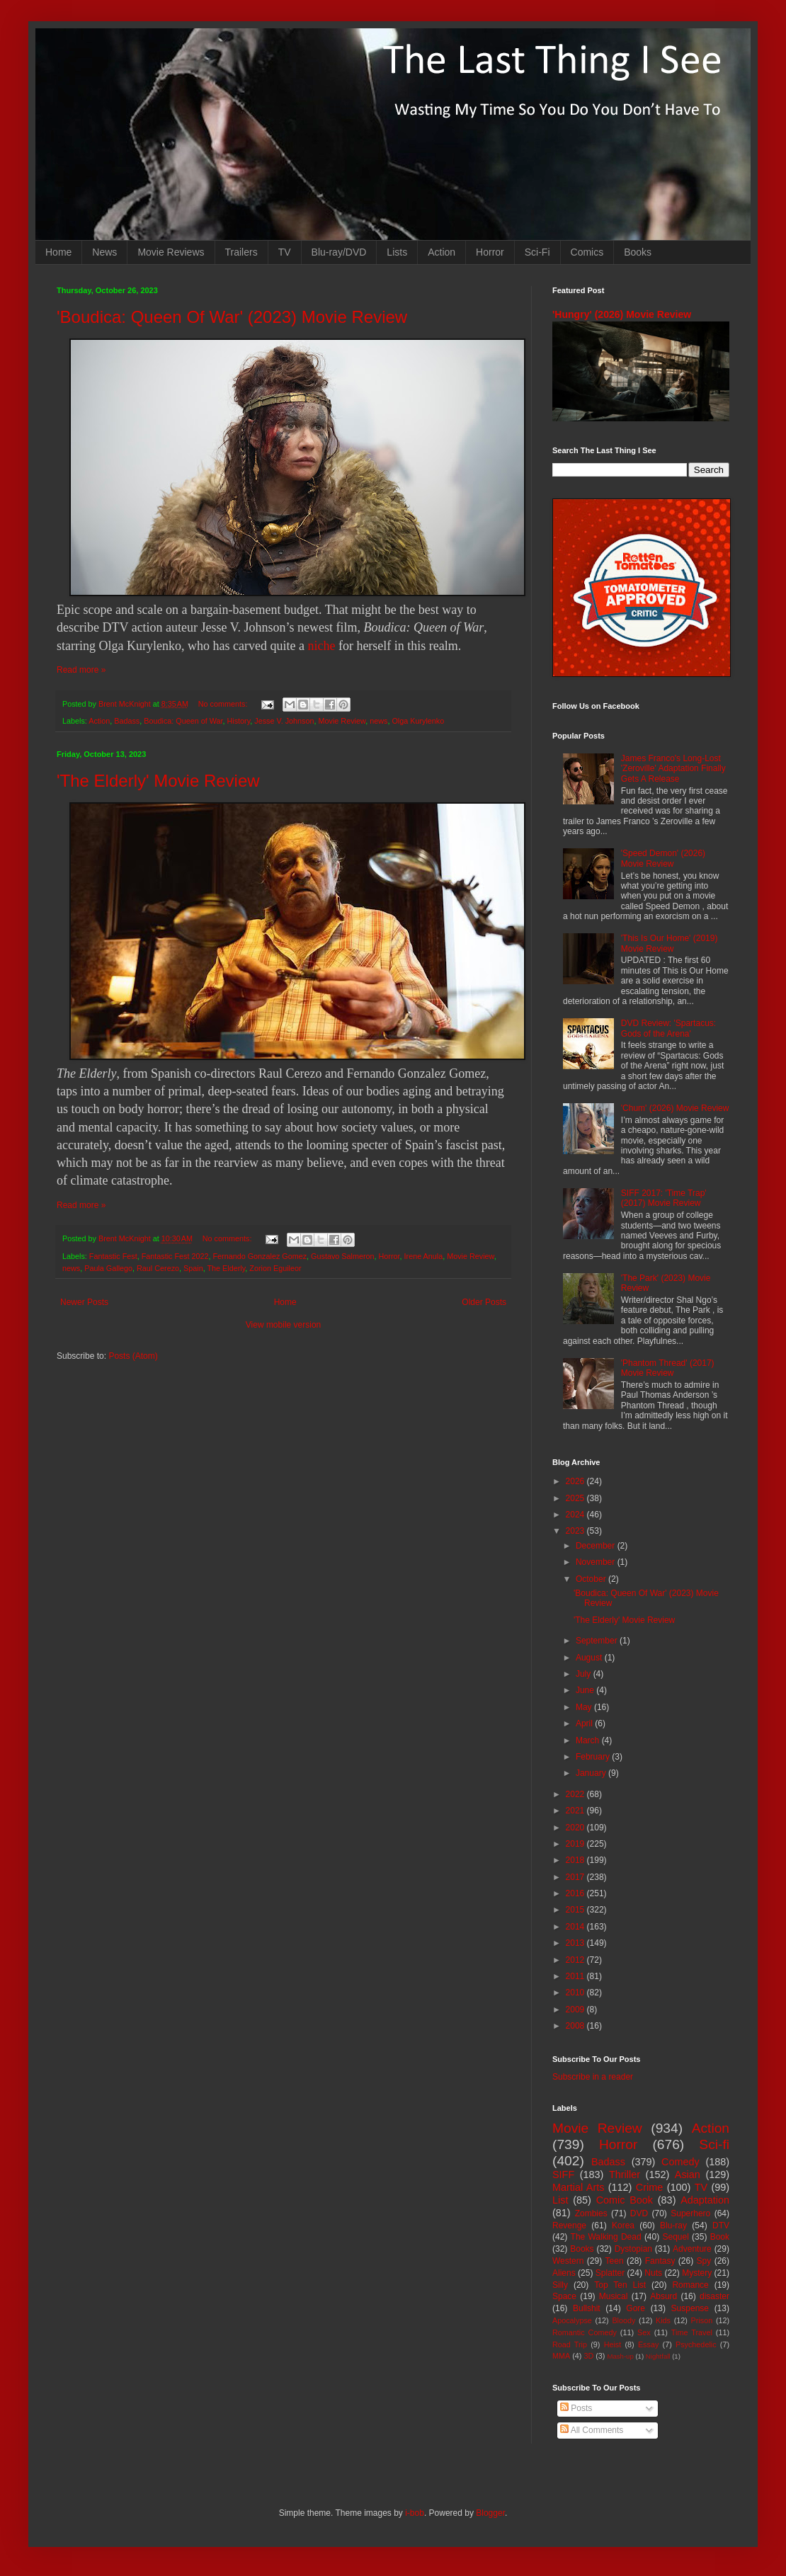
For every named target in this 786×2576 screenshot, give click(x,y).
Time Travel (691, 2332)
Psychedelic (696, 2344)
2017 (576, 1877)
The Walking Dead (606, 2237)
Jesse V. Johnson (284, 721)
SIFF (563, 2174)
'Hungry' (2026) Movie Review (621, 314)
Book (719, 2237)
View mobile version (283, 1325)
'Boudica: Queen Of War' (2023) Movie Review (232, 316)
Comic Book (624, 2200)
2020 (576, 1828)
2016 (576, 1893)
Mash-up (620, 2356)
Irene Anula (423, 1256)
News (104, 252)
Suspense (690, 2308)
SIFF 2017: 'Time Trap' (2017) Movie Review (664, 1198)
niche (321, 646)
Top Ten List (620, 2285)
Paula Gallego (108, 1268)
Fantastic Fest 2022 (175, 1256)
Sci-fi (714, 2144)
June (586, 1690)
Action (441, 252)
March (589, 1740)
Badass (126, 721)
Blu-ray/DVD (339, 252)
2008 (576, 2026)
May (585, 1707)
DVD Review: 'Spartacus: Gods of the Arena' (668, 1028)
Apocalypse (572, 2320)
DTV (720, 2225)
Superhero (690, 2213)
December (596, 1546)
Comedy (680, 2161)
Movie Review (342, 721)
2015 (576, 1910)
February (594, 1757)
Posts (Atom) (132, 1356)
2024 (576, 1515)
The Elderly (226, 1268)
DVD (639, 2213)
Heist (613, 2344)
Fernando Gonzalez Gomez (259, 1256)
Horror (490, 252)
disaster (714, 2296)
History (239, 721)
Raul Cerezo (158, 1268)
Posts (576, 2408)
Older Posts (484, 1302)
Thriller (624, 2174)
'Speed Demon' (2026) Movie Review (663, 858)
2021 (576, 1811)
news (378, 721)
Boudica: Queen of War (183, 721)
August (590, 1658)
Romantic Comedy (584, 2332)
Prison (702, 2320)
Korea (623, 2225)
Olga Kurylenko (418, 721)
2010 (576, 1992)
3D (588, 2356)
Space (564, 2296)
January (592, 1773)
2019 (576, 1844)
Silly (560, 2285)
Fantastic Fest (113, 1256)
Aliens (564, 2273)
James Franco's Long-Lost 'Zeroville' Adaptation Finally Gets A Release (673, 768)
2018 (576, 1860)
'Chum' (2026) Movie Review (675, 1108)
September (598, 1641)
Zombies (591, 2213)
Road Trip (569, 2344)
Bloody (623, 2320)
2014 (576, 1927)
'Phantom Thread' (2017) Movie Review (667, 1368)
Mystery (697, 2273)
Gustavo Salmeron (342, 1256)
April (585, 1723)
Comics (587, 252)
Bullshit (586, 2308)
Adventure (692, 2249)
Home (58, 252)
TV (284, 252)
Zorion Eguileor (275, 1268)
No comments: (224, 704)
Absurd (663, 2296)
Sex (644, 2332)
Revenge (569, 2225)
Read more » (81, 670)
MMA (561, 2356)
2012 (576, 1960)
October (592, 1579)
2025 (576, 1498)
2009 (576, 2009)
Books (637, 252)
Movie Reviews (170, 252)
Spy (704, 2261)
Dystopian (633, 2249)
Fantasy (660, 2261)
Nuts (653, 2273)
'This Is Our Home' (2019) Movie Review (669, 943)
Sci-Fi (537, 252)
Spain (193, 1268)
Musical (613, 2296)
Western (567, 2261)
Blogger (490, 2513)
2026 (576, 1481)
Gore (635, 2308)
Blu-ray (673, 2225)
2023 (576, 1531)
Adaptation (704, 2200)
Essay (648, 2344)
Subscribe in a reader (592, 2077)
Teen (614, 2261)
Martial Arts (578, 2187)
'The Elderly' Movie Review (158, 780)
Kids (663, 2320)
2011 (576, 1976)
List (560, 2200)
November (596, 1562)
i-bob (414, 2513)
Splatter (610, 2273)
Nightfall (658, 2356)
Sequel (675, 2237)
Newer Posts (84, 1302)
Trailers (241, 252)
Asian (687, 2174)
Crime (649, 2187)
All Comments (591, 2430)
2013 (576, 1943)
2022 (576, 1794)
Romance (690, 2285)
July (584, 1674)
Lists (397, 252)
